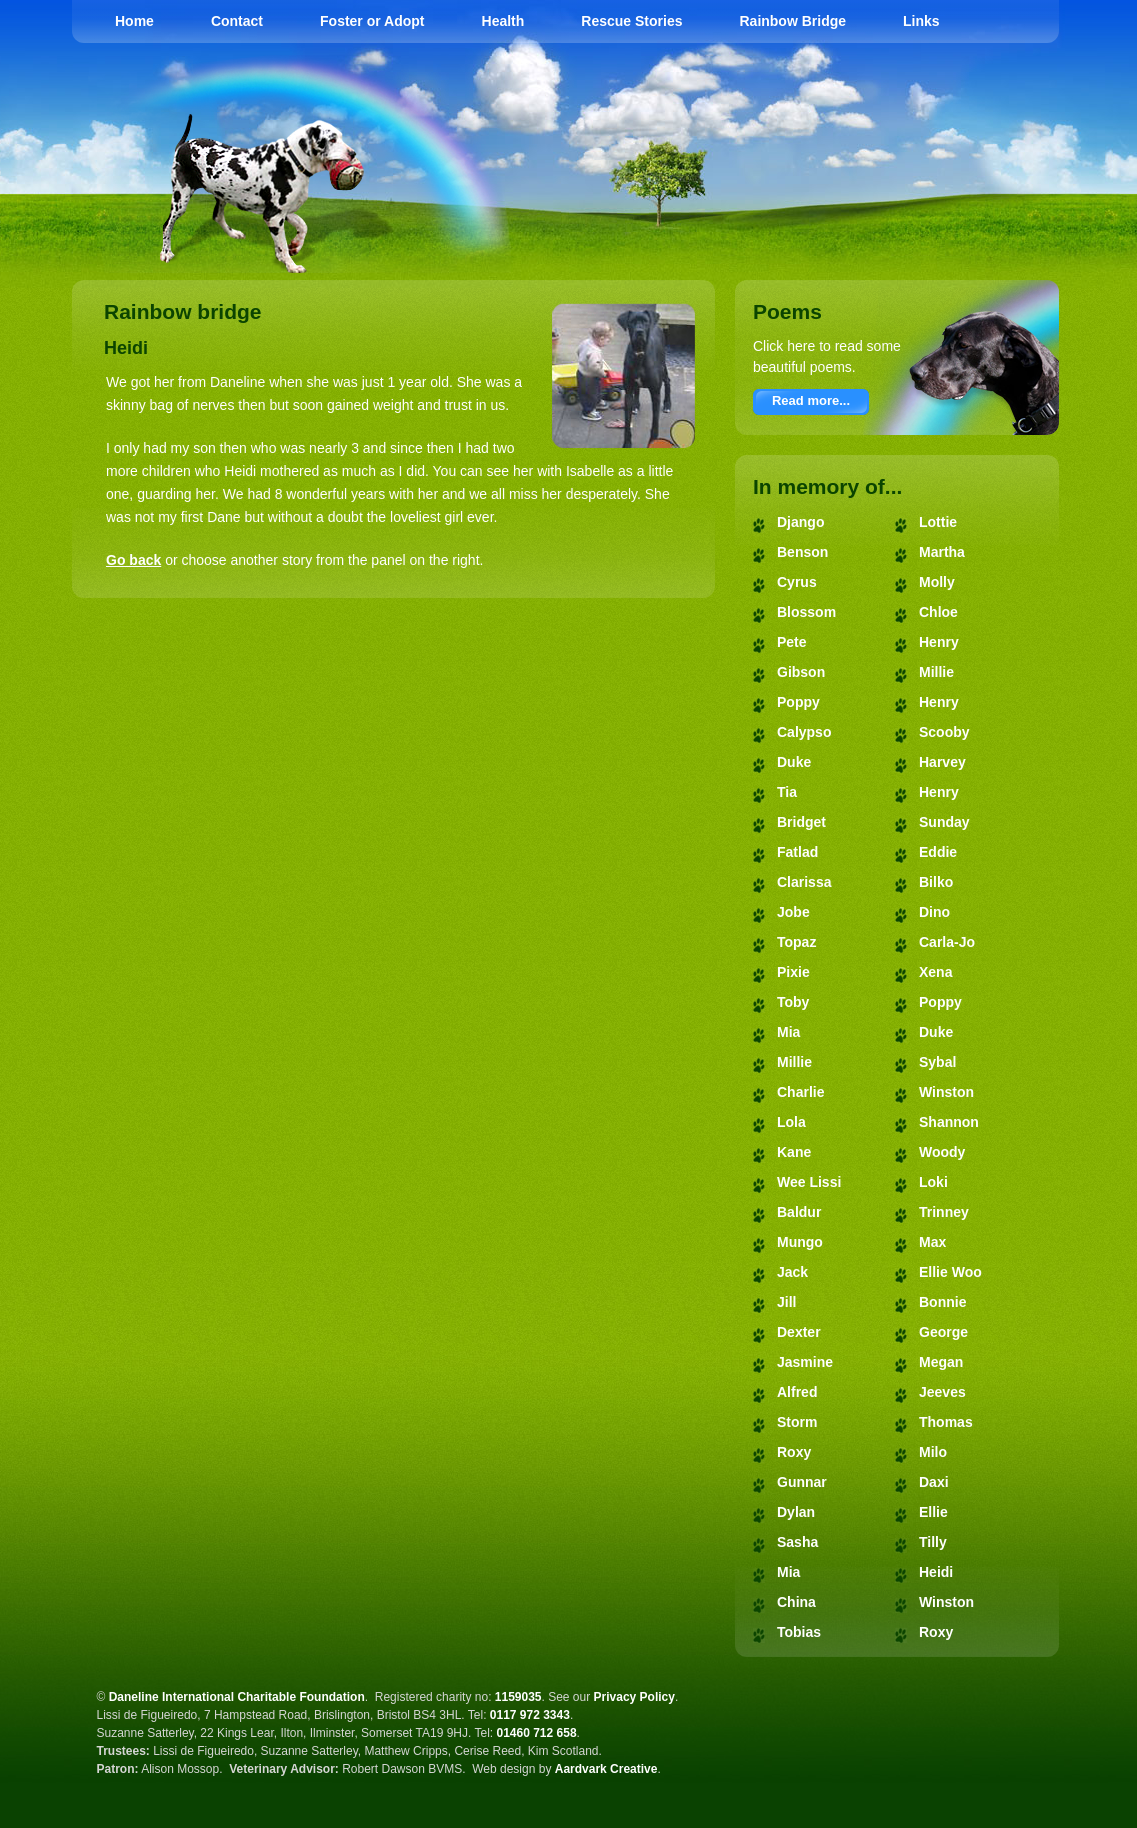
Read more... (811, 400)
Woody (942, 1152)
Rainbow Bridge (792, 21)
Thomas (946, 1422)
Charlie (800, 1092)
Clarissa (804, 882)
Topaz (796, 942)
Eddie (938, 852)
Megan (941, 1362)
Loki (933, 1182)
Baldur (799, 1212)
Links (921, 21)
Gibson (801, 672)
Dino (934, 912)
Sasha (797, 1542)
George (943, 1332)
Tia (787, 792)
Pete (792, 642)
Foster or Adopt (372, 21)
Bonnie (942, 1302)
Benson (802, 552)
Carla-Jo (947, 942)
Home (134, 21)
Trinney (944, 1212)
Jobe (793, 912)
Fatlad (797, 852)
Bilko (936, 882)
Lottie (938, 522)
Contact (237, 21)
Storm (797, 1422)
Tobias (799, 1632)
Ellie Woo (950, 1272)
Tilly (933, 1542)
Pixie (793, 972)
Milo (933, 1452)
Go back (133, 560)
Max (932, 1242)
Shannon (949, 1122)
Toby (793, 1002)
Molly (937, 582)
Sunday (944, 822)
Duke (794, 762)
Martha (942, 552)
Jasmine (805, 1362)
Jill (786, 1302)
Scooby (944, 732)
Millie (794, 1062)
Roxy (794, 1452)
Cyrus (797, 582)
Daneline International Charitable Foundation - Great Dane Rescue (784, 120)
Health (503, 21)
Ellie (933, 1512)
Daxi (934, 1482)
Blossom (806, 612)
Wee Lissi (809, 1182)
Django (800, 522)
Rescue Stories (631, 21)
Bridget (801, 822)
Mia (788, 1032)
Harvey (942, 762)
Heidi (936, 1572)
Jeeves (942, 1392)
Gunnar (802, 1482)
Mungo (800, 1242)
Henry (939, 642)
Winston (946, 1092)
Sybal (937, 1062)
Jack (792, 1272)
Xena (935, 972)
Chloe (938, 612)
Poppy (798, 702)
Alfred (797, 1392)
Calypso (804, 732)
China (796, 1602)
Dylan (796, 1512)
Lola (791, 1122)
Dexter (799, 1332)
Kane (794, 1152)
